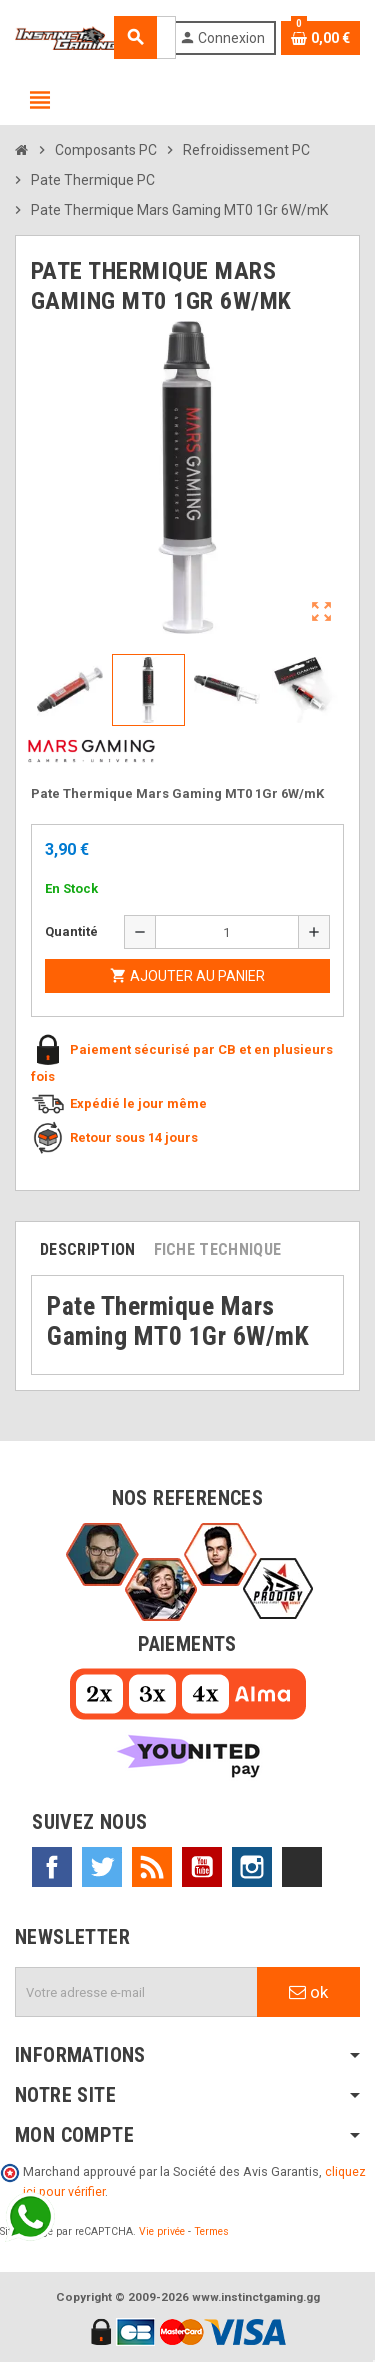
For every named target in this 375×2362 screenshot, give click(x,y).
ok (308, 1992)
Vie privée (162, 2231)
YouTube (202, 1867)
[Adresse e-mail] (136, 1992)
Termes (211, 2231)
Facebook (52, 1867)
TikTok (302, 1867)
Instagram (252, 1867)
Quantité (71, 931)
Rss (152, 1867)
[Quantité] (227, 932)
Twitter (102, 1867)
